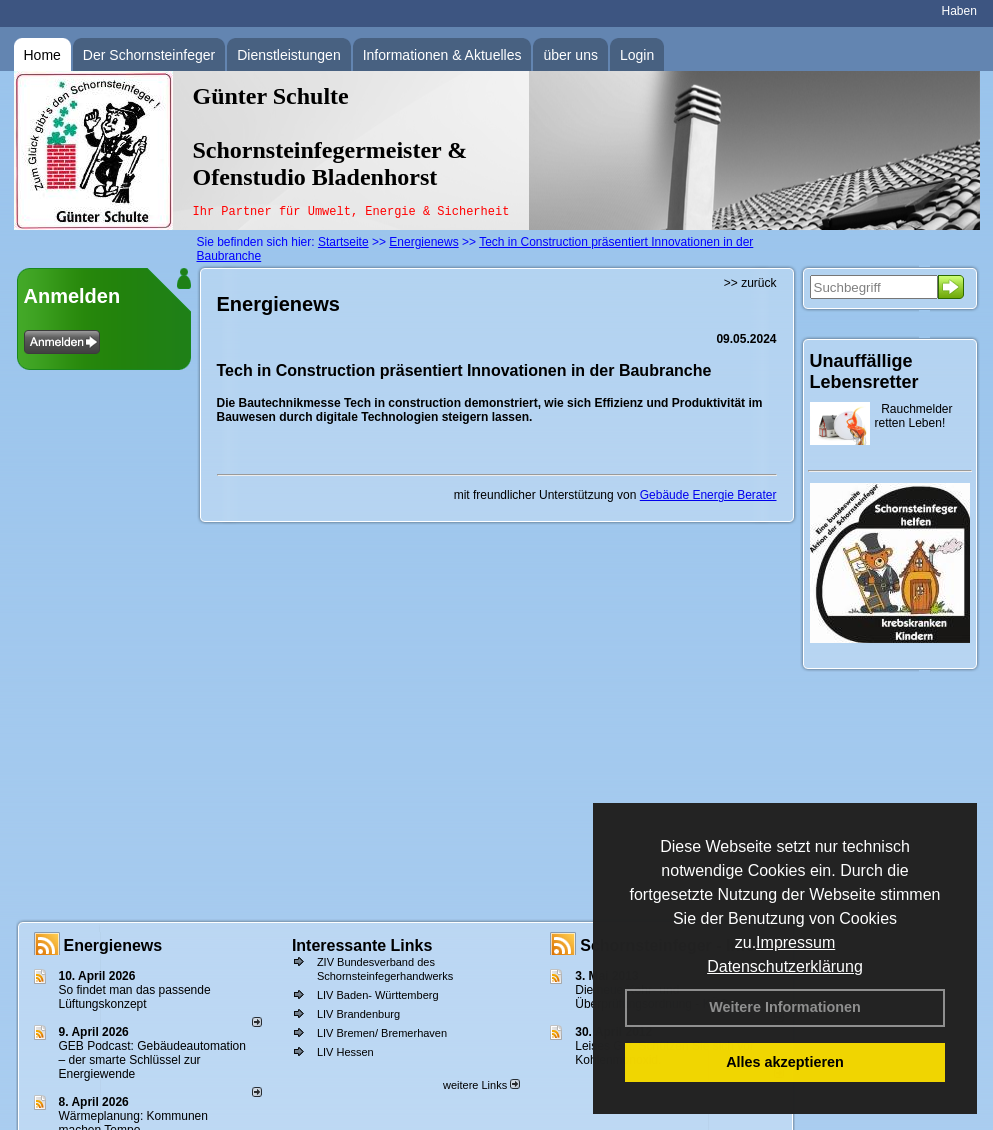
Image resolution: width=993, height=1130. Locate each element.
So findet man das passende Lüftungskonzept (135, 997)
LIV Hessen (345, 1052)
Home (42, 55)
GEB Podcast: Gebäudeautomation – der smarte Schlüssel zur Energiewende (152, 1060)
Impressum (795, 942)
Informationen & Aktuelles (442, 55)
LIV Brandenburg (358, 1014)
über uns (570, 55)
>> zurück (750, 283)
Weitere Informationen (785, 1007)
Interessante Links (362, 945)
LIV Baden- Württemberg (378, 995)
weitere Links (481, 1085)
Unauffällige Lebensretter (864, 371)
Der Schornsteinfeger (149, 55)
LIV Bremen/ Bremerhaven (382, 1033)
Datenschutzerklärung (785, 966)
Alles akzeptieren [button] (785, 1062)
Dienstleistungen (289, 55)
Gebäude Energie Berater (708, 495)
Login (637, 55)
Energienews (113, 945)
